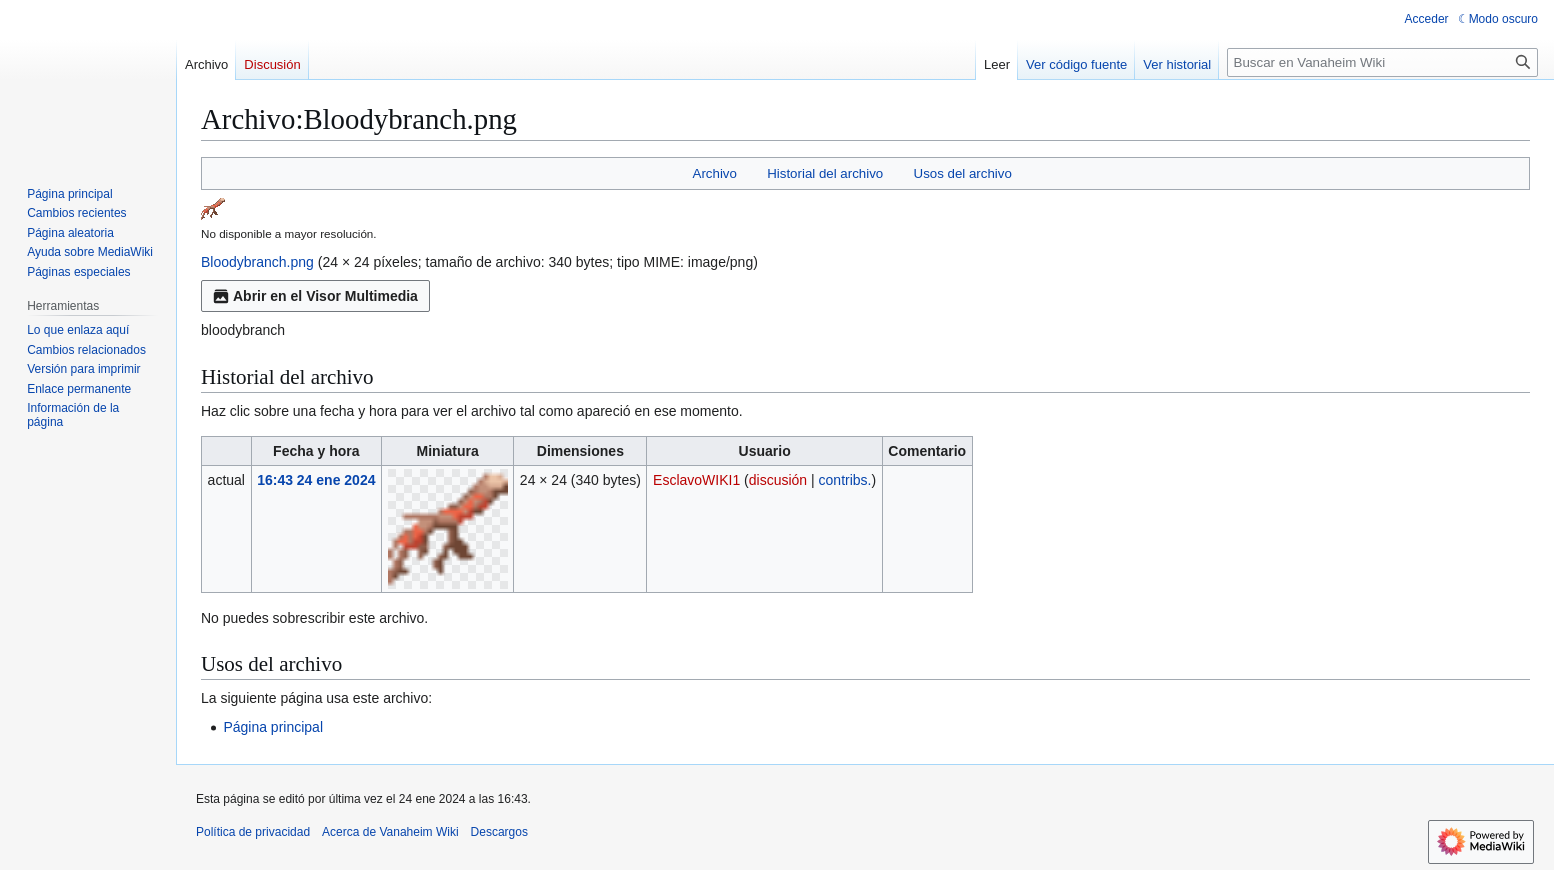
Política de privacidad (253, 832)
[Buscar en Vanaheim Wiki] (1382, 62)
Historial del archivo (825, 173)
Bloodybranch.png (257, 262)
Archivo (715, 173)
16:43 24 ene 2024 (316, 480)
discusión (778, 480)
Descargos (499, 832)
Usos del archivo (963, 173)
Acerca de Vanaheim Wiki (390, 832)
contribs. (845, 480)
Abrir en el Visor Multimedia (315, 296)
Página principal (273, 727)
